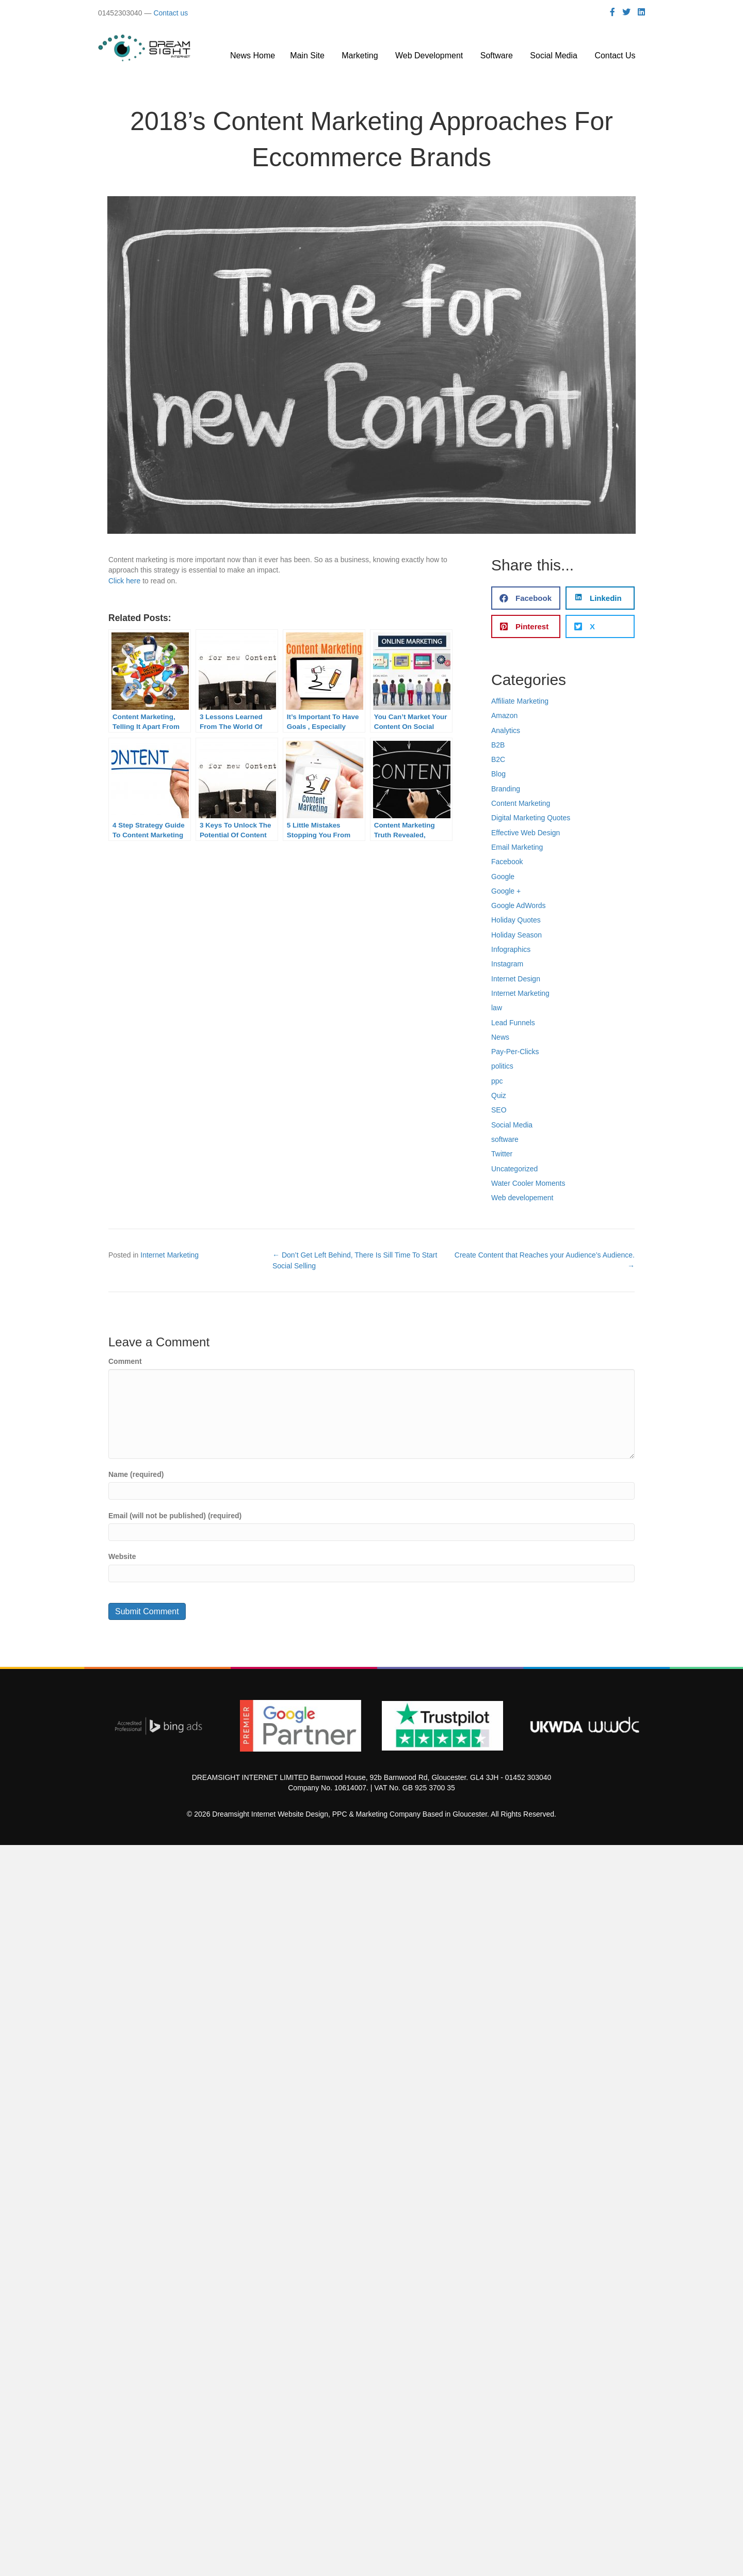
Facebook (507, 861)
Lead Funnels (513, 1023)
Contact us (170, 13)
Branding (505, 789)
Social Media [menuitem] (554, 55)
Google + (506, 891)
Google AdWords (518, 905)
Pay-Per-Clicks (515, 1051)
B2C (498, 759)
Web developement (522, 1198)
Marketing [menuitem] (361, 55)
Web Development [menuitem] (430, 55)
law (496, 1008)
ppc (497, 1081)
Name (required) (136, 1474)
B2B (498, 745)
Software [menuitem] (497, 55)
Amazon (504, 715)
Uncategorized (514, 1169)
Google (502, 876)
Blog (498, 774)
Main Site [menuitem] (308, 55)
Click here (124, 581)
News (500, 1037)
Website (122, 1556)
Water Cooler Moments (528, 1183)
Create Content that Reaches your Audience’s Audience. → (545, 1260)
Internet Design (515, 979)
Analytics (505, 730)
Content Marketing (520, 803)
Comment (125, 1361)
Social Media (511, 1125)
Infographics (510, 949)
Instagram (507, 964)
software (505, 1139)
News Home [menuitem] (252, 55)
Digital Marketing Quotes (530, 818)
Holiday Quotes (516, 920)
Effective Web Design (525, 833)
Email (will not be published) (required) (174, 1516)
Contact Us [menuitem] (616, 55)
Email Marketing (517, 847)
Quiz (498, 1095)
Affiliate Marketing (519, 701)
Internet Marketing (520, 993)
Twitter (501, 1154)
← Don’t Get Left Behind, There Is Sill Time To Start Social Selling (354, 1260)
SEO (499, 1110)
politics (502, 1066)
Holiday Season (516, 935)
